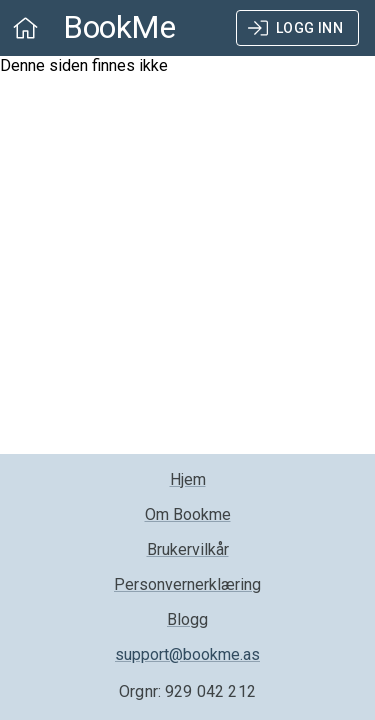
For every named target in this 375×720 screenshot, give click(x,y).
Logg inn (297, 28)
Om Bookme (188, 514)
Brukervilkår (188, 549)
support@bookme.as (187, 654)
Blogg (187, 619)
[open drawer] (25, 28)
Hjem (188, 479)
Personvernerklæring (187, 584)
